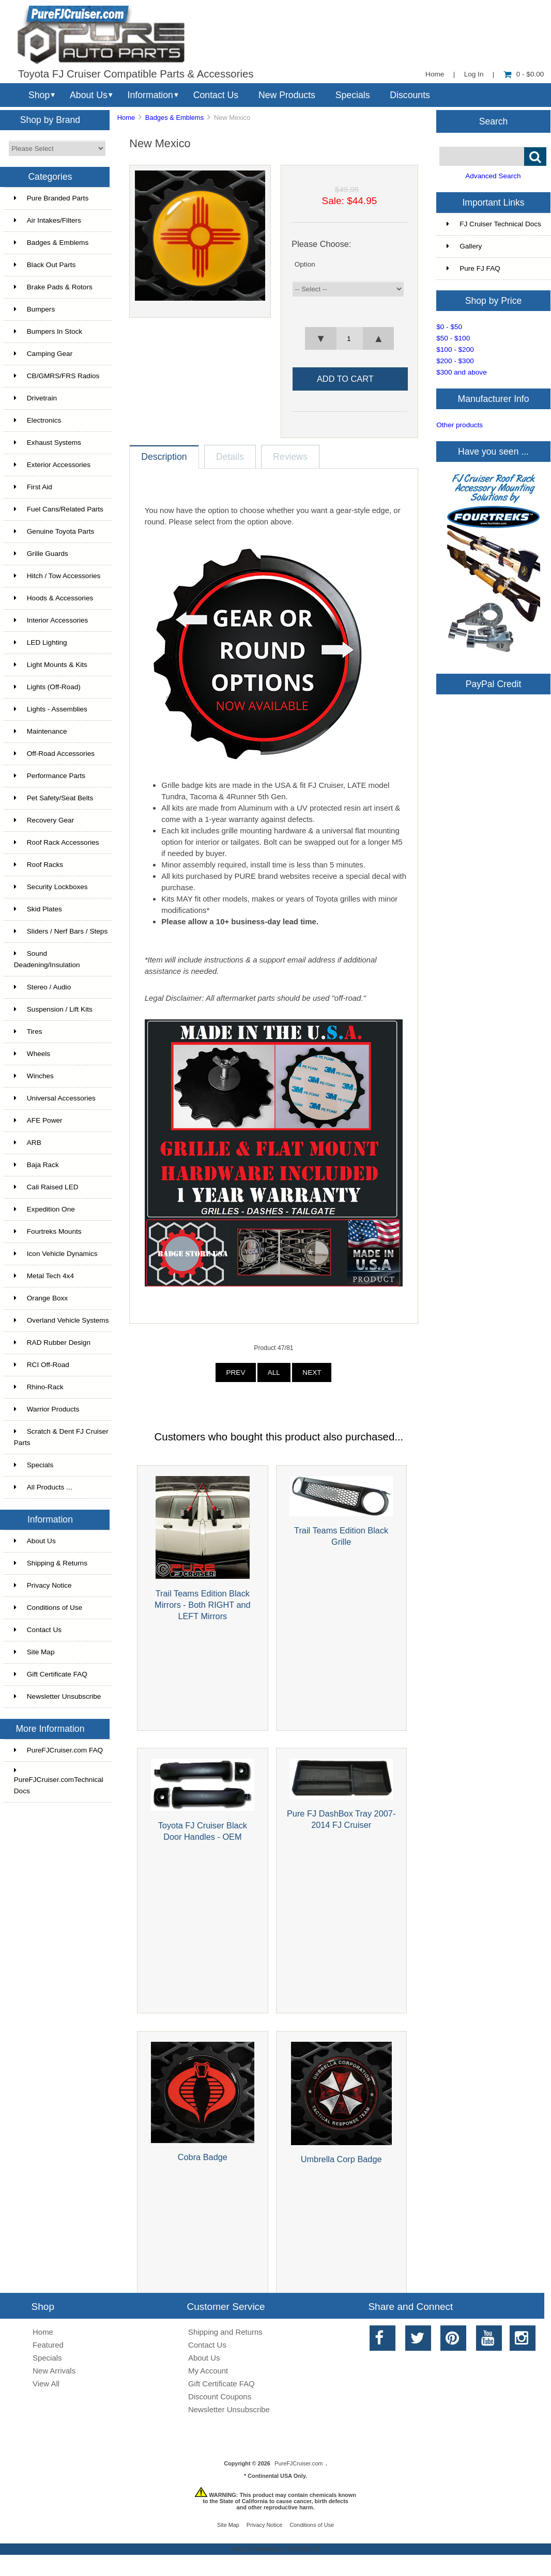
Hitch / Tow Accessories (57, 576)
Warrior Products (46, 1409)
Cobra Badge (202, 2157)
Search (493, 121)
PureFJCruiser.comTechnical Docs (58, 1781)
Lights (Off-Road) (47, 687)
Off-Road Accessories (54, 753)
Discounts (410, 95)
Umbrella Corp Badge (341, 2159)
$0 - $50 (449, 327)
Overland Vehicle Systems (61, 1320)
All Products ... (43, 1487)
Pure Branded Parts (51, 198)
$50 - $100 (453, 338)
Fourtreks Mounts (48, 1231)
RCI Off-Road (41, 1365)
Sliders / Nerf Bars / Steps (61, 931)
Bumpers (34, 309)
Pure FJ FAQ (473, 268)
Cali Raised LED (46, 1187)
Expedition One (44, 1209)
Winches (34, 1076)
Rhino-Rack (39, 1387)
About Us (89, 95)
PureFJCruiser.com (298, 2463)
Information (150, 95)
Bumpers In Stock (48, 331)
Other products (459, 425)
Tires (28, 1031)
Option (305, 264)
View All (46, 2383)
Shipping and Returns (225, 2331)
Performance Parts (49, 776)
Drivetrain (35, 398)
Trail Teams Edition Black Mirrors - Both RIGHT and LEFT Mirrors (203, 1605)
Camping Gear (43, 354)
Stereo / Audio (42, 987)
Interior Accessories (51, 620)
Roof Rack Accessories (56, 842)
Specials (352, 95)
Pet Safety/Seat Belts (53, 798)
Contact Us (215, 95)
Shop (39, 95)
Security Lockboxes (51, 887)
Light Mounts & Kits (50, 665)
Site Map (34, 1652)
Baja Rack (36, 1165)
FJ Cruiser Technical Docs (494, 224)
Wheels (32, 1054)
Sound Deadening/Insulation (47, 959)
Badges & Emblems (174, 117)
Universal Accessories (55, 1098)
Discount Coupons (219, 2396)
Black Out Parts (44, 265)
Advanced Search (493, 176)
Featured (48, 2344)
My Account (208, 2370)
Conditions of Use (48, 1607)
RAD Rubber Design (52, 1342)
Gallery (464, 246)
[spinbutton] (349, 338)
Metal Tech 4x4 (44, 1276)
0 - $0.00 (523, 74)
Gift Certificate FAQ (50, 1674)
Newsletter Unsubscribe (57, 1696)
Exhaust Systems (47, 442)
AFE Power (38, 1120)
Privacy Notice (43, 1585)
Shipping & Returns (50, 1563)
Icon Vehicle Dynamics (56, 1254)
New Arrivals (54, 2370)
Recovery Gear (44, 820)
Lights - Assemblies (50, 709)
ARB (27, 1142)
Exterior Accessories (52, 465)
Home (434, 74)
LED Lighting (40, 642)
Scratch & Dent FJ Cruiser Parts (61, 1437)
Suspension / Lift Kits (53, 1009)
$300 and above (461, 372)
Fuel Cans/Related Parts (58, 509)
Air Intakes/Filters (47, 220)
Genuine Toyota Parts (54, 531)
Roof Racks (38, 864)
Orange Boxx (41, 1298)
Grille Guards (41, 553)
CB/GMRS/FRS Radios (57, 376)
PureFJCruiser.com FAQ (58, 1750)
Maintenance (40, 731)
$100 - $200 (455, 349)
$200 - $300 (455, 361)
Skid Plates (38, 909)
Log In (474, 74)
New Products (286, 95)
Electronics (37, 420)
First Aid (33, 487)
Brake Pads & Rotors (53, 287)
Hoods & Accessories (53, 598)
